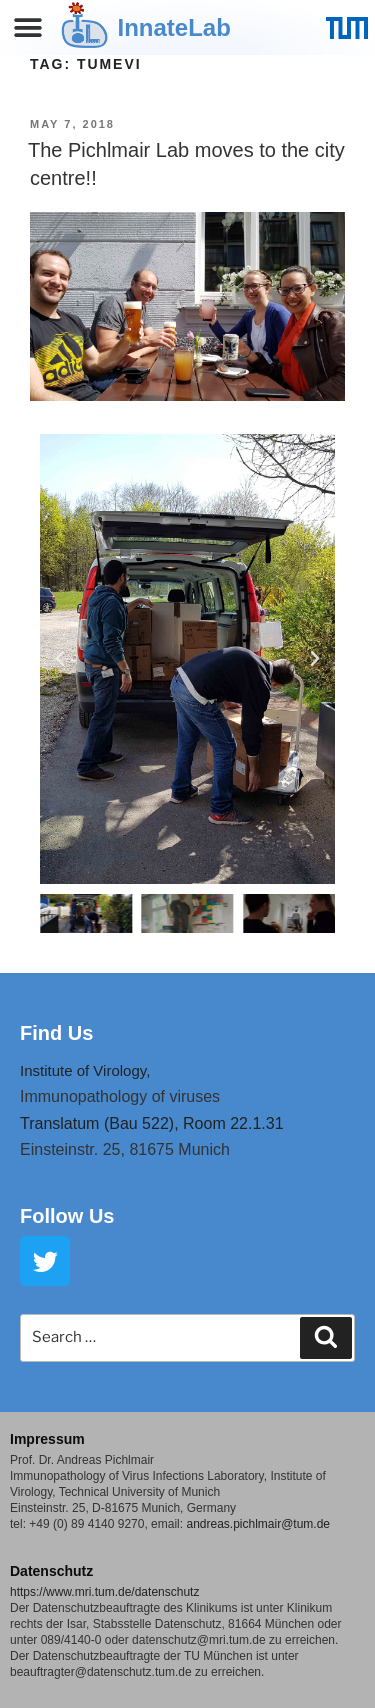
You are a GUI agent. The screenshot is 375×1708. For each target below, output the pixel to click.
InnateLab (174, 27)
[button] (28, 27)
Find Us (56, 1033)
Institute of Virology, (85, 1070)
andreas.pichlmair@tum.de (258, 1524)
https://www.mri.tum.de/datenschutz (104, 1592)
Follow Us (67, 1216)
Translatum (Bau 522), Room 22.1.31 (152, 1123)
